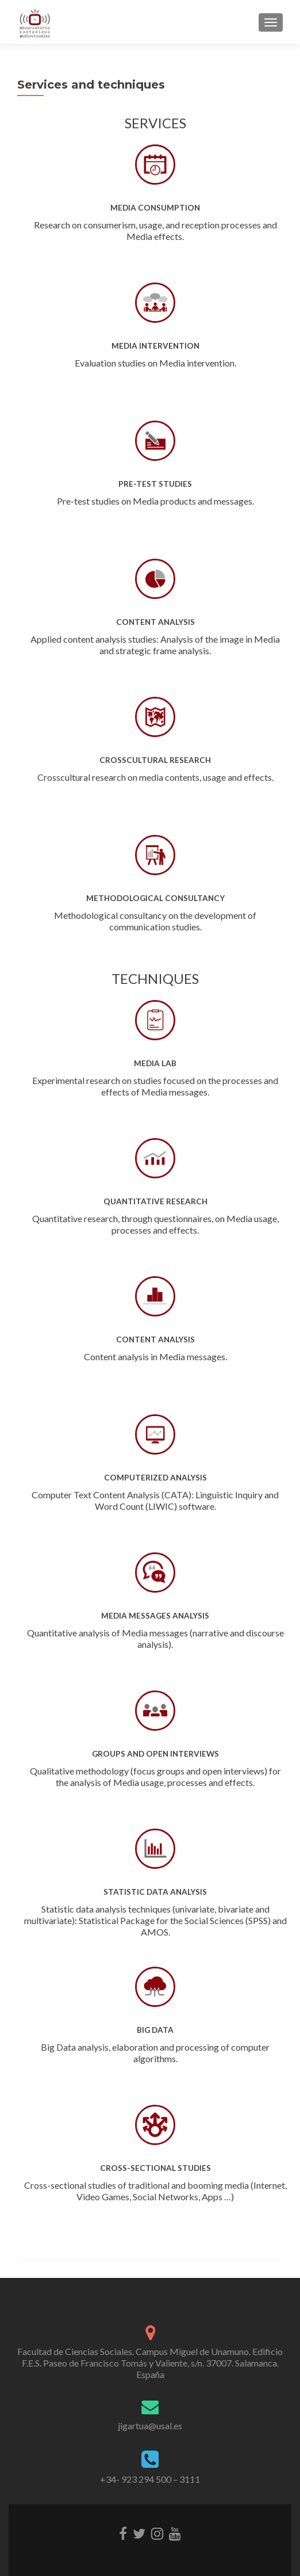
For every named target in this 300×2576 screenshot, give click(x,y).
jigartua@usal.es (150, 2425)
